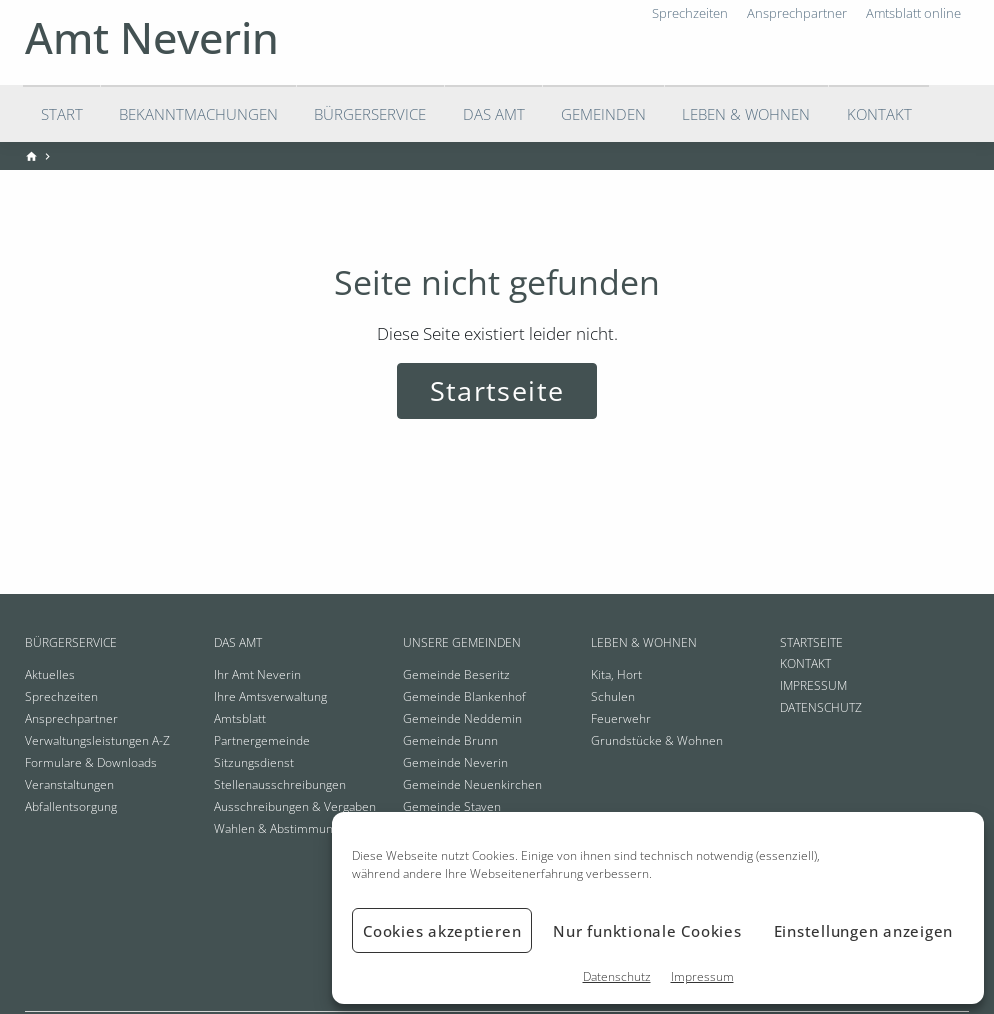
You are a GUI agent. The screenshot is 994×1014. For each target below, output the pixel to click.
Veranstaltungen (69, 784)
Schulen (613, 696)
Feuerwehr (621, 718)
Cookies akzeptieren (442, 931)
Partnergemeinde (262, 740)
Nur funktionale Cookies (647, 931)
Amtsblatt (240, 718)
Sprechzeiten (61, 696)
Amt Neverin (152, 37)
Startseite (497, 390)
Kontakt (879, 114)
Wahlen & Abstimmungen (283, 828)
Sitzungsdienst (254, 762)
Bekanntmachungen (198, 114)
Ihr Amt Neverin (257, 674)
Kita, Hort (616, 674)
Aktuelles (50, 674)
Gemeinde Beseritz (456, 674)
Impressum (702, 976)
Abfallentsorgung (71, 806)
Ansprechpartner (71, 718)
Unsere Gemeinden (462, 642)
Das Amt (494, 114)
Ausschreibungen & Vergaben (295, 806)
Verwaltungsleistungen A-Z (97, 740)
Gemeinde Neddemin (462, 718)
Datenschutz (617, 976)
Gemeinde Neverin (455, 762)
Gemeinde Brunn (450, 740)
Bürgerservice (370, 114)
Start (62, 114)
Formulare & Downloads (91, 762)
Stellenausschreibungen (280, 784)
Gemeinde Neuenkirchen (472, 784)
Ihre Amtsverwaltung (270, 696)
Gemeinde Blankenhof (464, 696)
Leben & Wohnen (746, 114)
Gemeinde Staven (452, 806)
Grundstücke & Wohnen (657, 740)
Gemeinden (603, 114)
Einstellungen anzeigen (864, 931)
